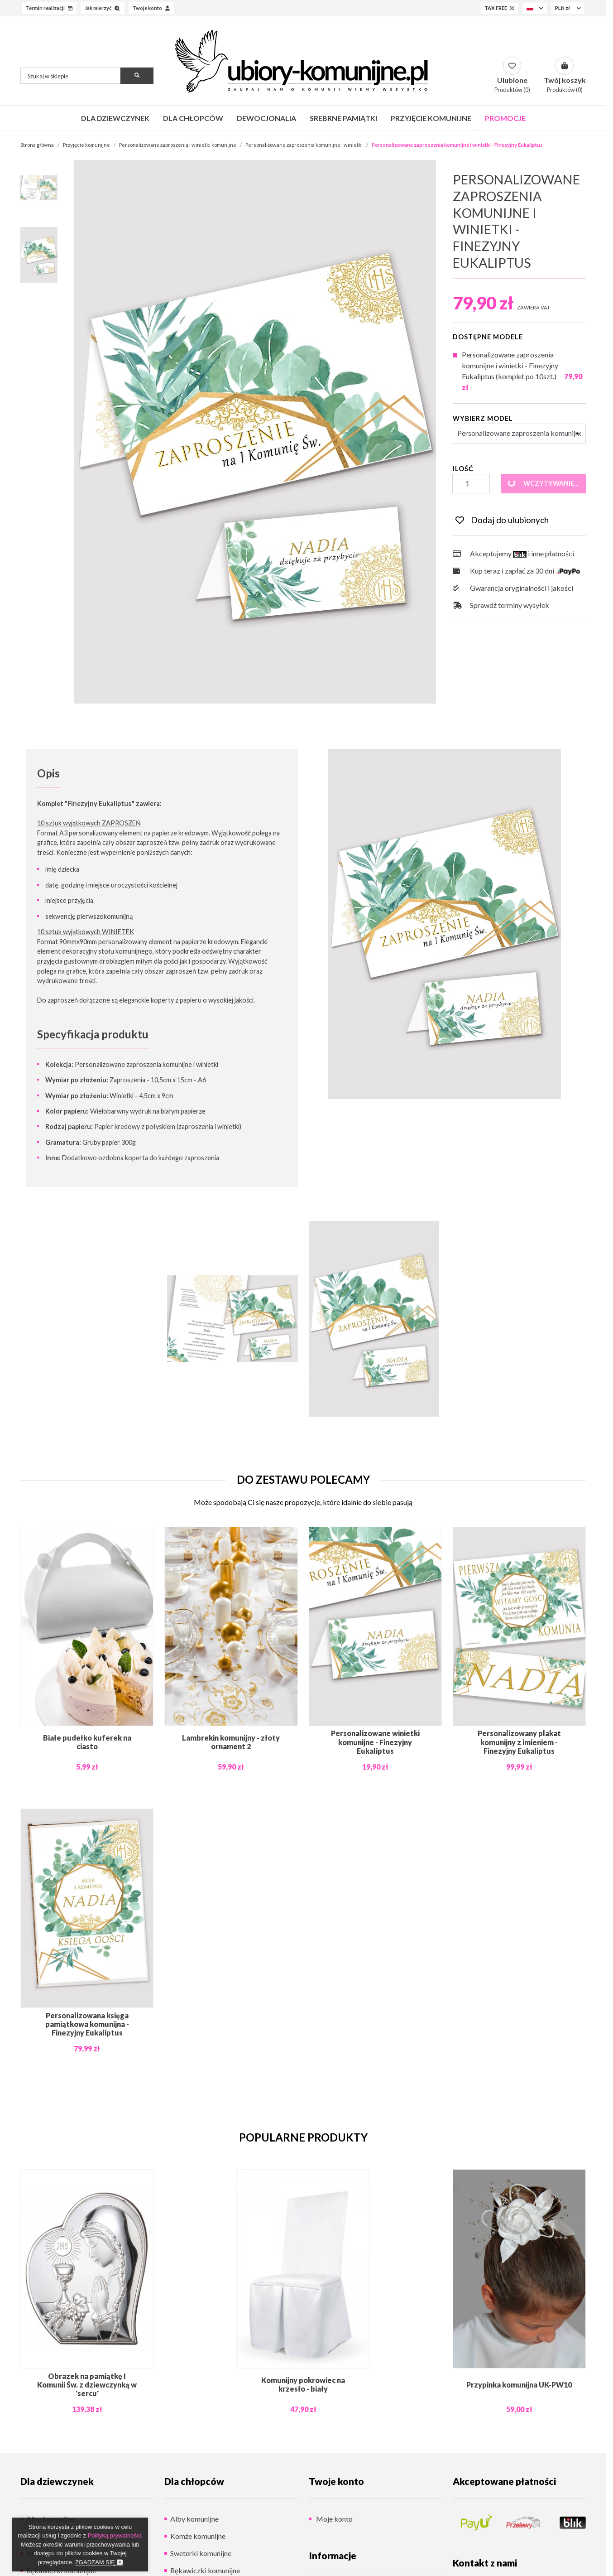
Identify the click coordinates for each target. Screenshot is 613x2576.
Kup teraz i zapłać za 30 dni (516, 570)
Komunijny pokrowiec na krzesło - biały (303, 2384)
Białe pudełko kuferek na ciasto (87, 1742)
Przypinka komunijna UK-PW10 (519, 2384)
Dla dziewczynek (115, 118)
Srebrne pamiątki (343, 118)
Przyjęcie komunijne (431, 118)
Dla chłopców (193, 118)
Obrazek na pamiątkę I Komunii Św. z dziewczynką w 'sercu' (87, 2385)
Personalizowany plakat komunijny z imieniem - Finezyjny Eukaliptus (519, 1742)
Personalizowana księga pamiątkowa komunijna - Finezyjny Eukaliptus (87, 2024)
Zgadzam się (99, 2562)
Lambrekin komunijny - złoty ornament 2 (231, 1742)
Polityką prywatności (114, 2535)
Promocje (505, 118)
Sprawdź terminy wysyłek (501, 605)
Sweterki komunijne (200, 2553)
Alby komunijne (194, 2518)
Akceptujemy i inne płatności (513, 553)
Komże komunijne (197, 2536)
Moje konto (334, 2518)
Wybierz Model (483, 418)
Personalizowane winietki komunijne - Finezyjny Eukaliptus (375, 1742)
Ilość (463, 469)
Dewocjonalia (266, 118)
